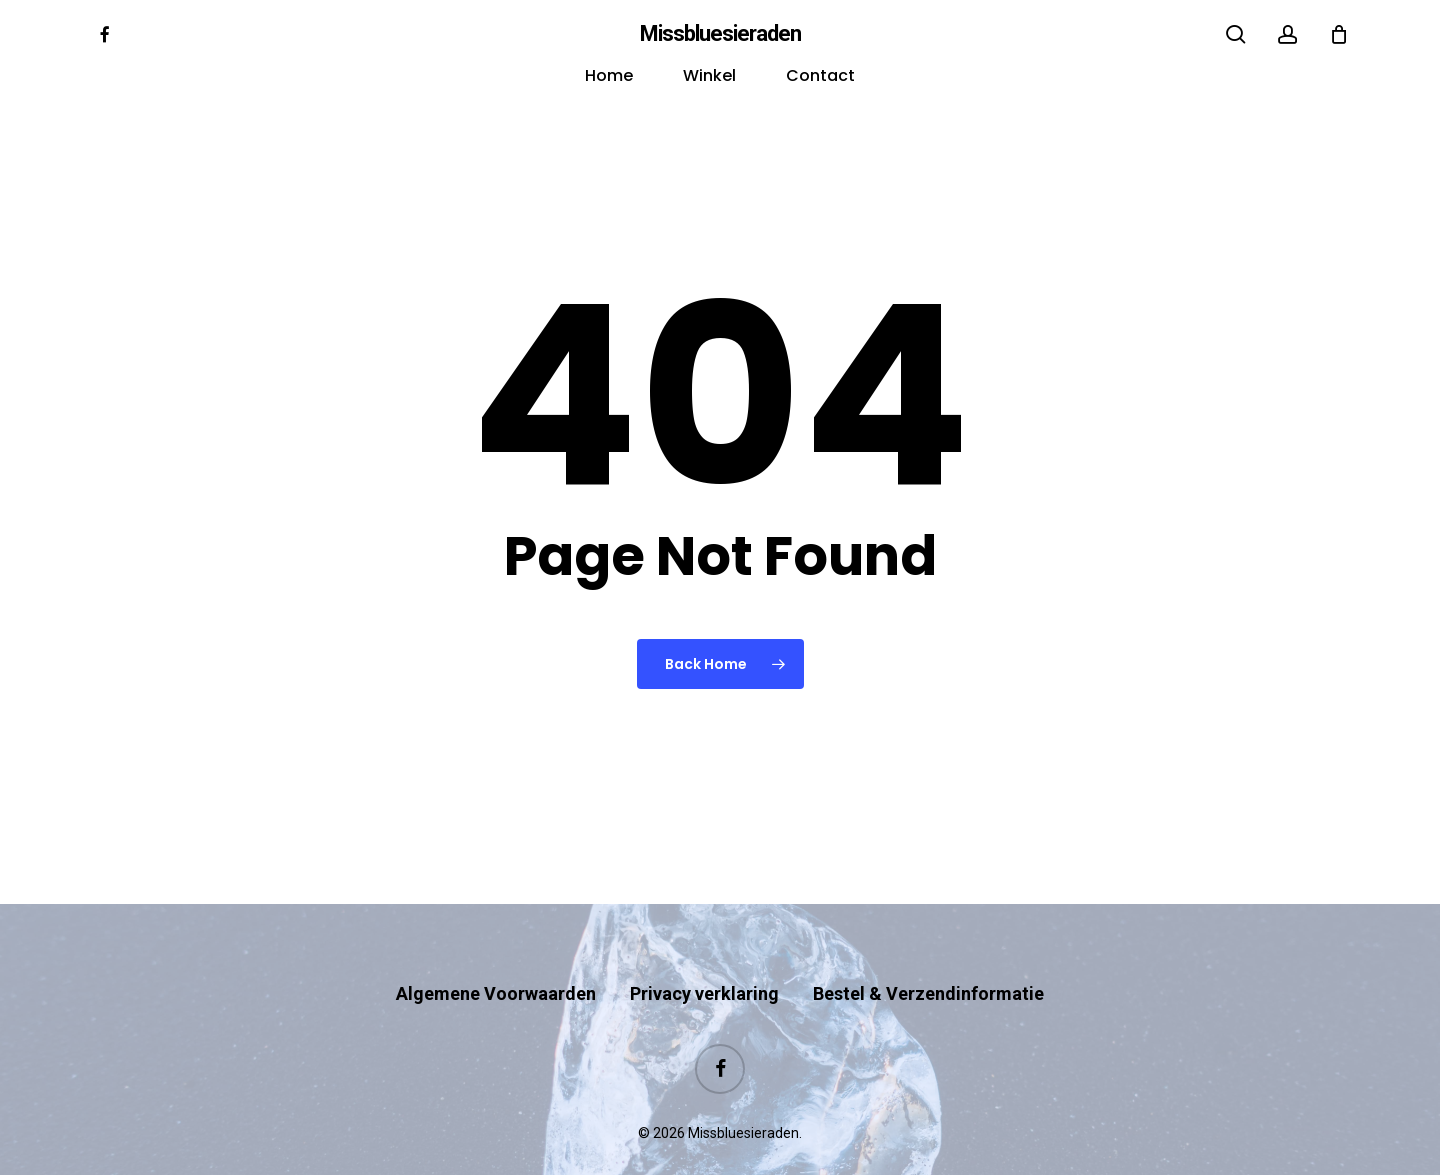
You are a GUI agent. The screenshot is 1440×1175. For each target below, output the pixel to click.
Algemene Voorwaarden (496, 954)
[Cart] (1339, 34)
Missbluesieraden (720, 34)
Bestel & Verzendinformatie (928, 954)
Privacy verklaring (704, 954)
